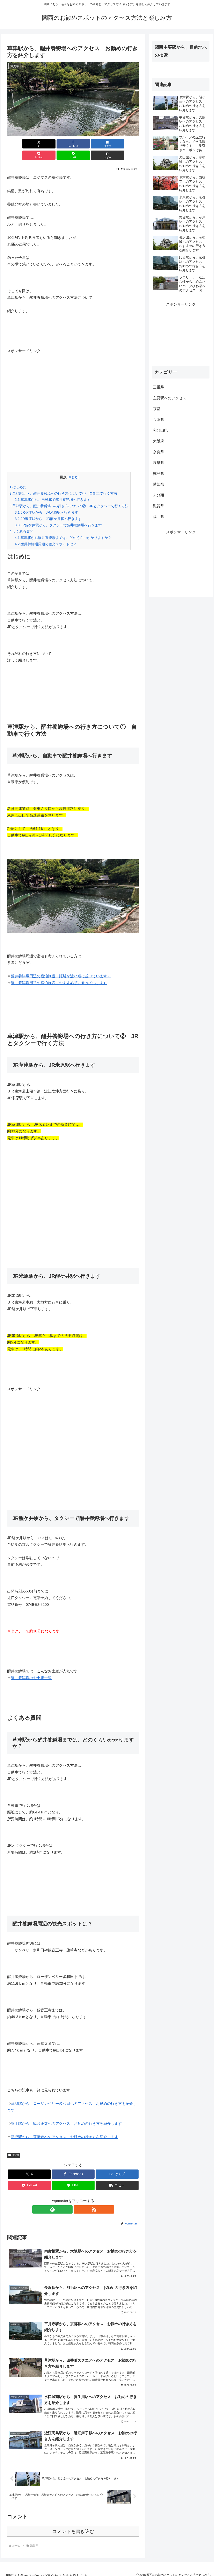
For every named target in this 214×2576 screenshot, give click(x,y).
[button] (128, 143)
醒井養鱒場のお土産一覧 (31, 1667)
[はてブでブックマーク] (62, 143)
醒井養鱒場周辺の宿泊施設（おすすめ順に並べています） (59, 972)
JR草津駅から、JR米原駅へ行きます (46, 501)
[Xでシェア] (17, 143)
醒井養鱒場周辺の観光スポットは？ (46, 533)
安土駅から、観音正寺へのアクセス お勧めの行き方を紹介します (66, 2112)
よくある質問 (21, 520)
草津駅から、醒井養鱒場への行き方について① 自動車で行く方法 (63, 482)
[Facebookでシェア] (40, 143)
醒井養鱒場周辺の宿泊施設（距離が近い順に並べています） (61, 965)
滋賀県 (13, 2143)
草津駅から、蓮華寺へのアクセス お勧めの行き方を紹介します (64, 2126)
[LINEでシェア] (106, 143)
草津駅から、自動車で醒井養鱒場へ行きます (53, 488)
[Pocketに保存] (84, 143)
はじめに (17, 476)
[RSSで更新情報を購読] (78, 2198)
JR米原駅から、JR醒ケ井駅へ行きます (48, 507)
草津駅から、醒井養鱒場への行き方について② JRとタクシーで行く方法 (68, 495)
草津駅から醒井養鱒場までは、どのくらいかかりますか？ (63, 526)
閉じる (73, 466)
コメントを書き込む (73, 2526)
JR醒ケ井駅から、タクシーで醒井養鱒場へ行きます (58, 514)
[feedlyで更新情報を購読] (68, 2198)
